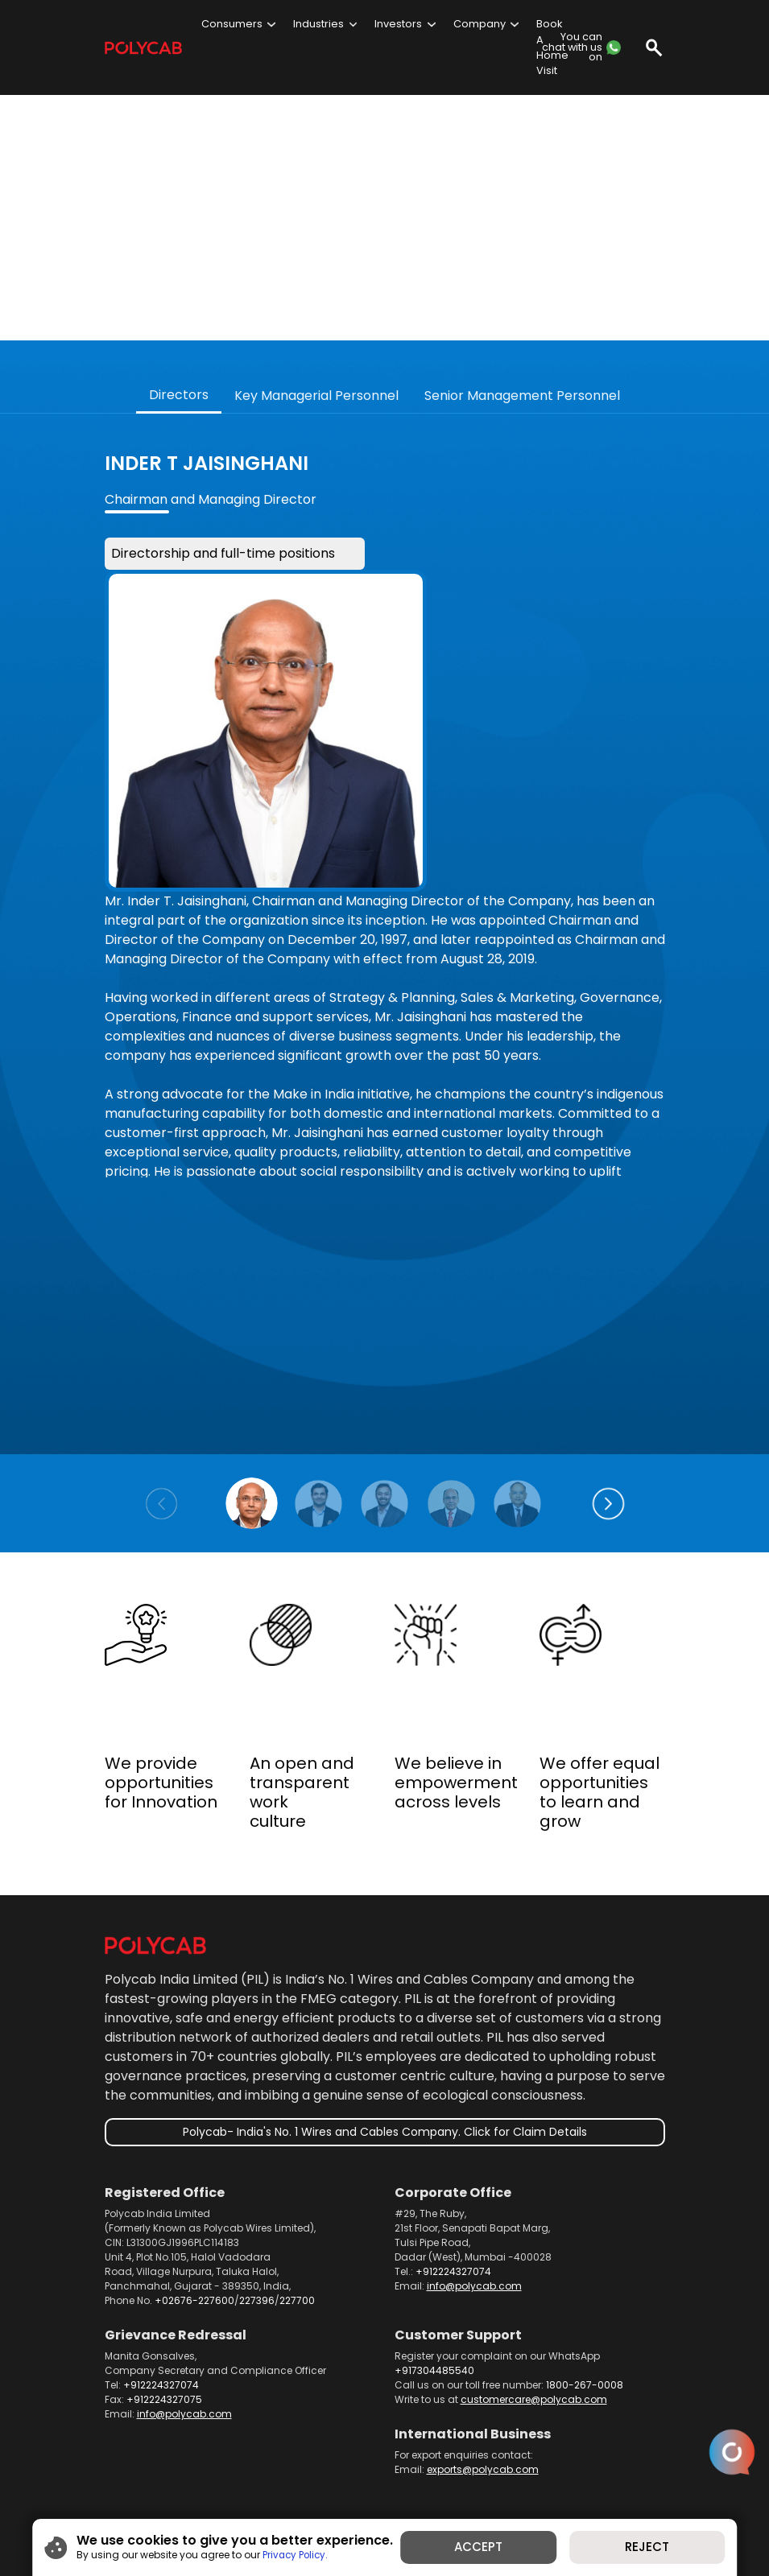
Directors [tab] (179, 322)
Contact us (132, 2469)
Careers (261, 2469)
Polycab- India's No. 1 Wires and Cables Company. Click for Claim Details (385, 2059)
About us (174, 2452)
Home (119, 2452)
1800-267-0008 (584, 2313)
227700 (297, 2229)
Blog (310, 2469)
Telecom (406, 2452)
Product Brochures (321, 2452)
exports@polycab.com (483, 2398)
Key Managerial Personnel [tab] (316, 324)
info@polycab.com (474, 2214)
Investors (398, 24)
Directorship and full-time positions (234, 481)
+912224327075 (164, 2328)
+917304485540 (434, 2299)
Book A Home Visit (552, 47)
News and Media (566, 2452)
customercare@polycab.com (534, 2328)
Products (236, 2452)
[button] (608, 1431)
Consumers (232, 24)
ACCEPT (481, 2546)
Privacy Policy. (288, 2554)
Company (479, 24)
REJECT (654, 2546)
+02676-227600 (194, 2229)
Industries (318, 24)
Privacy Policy (373, 2469)
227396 (257, 2229)
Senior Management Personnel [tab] (522, 324)
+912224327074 (453, 2200)
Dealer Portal (476, 2452)
